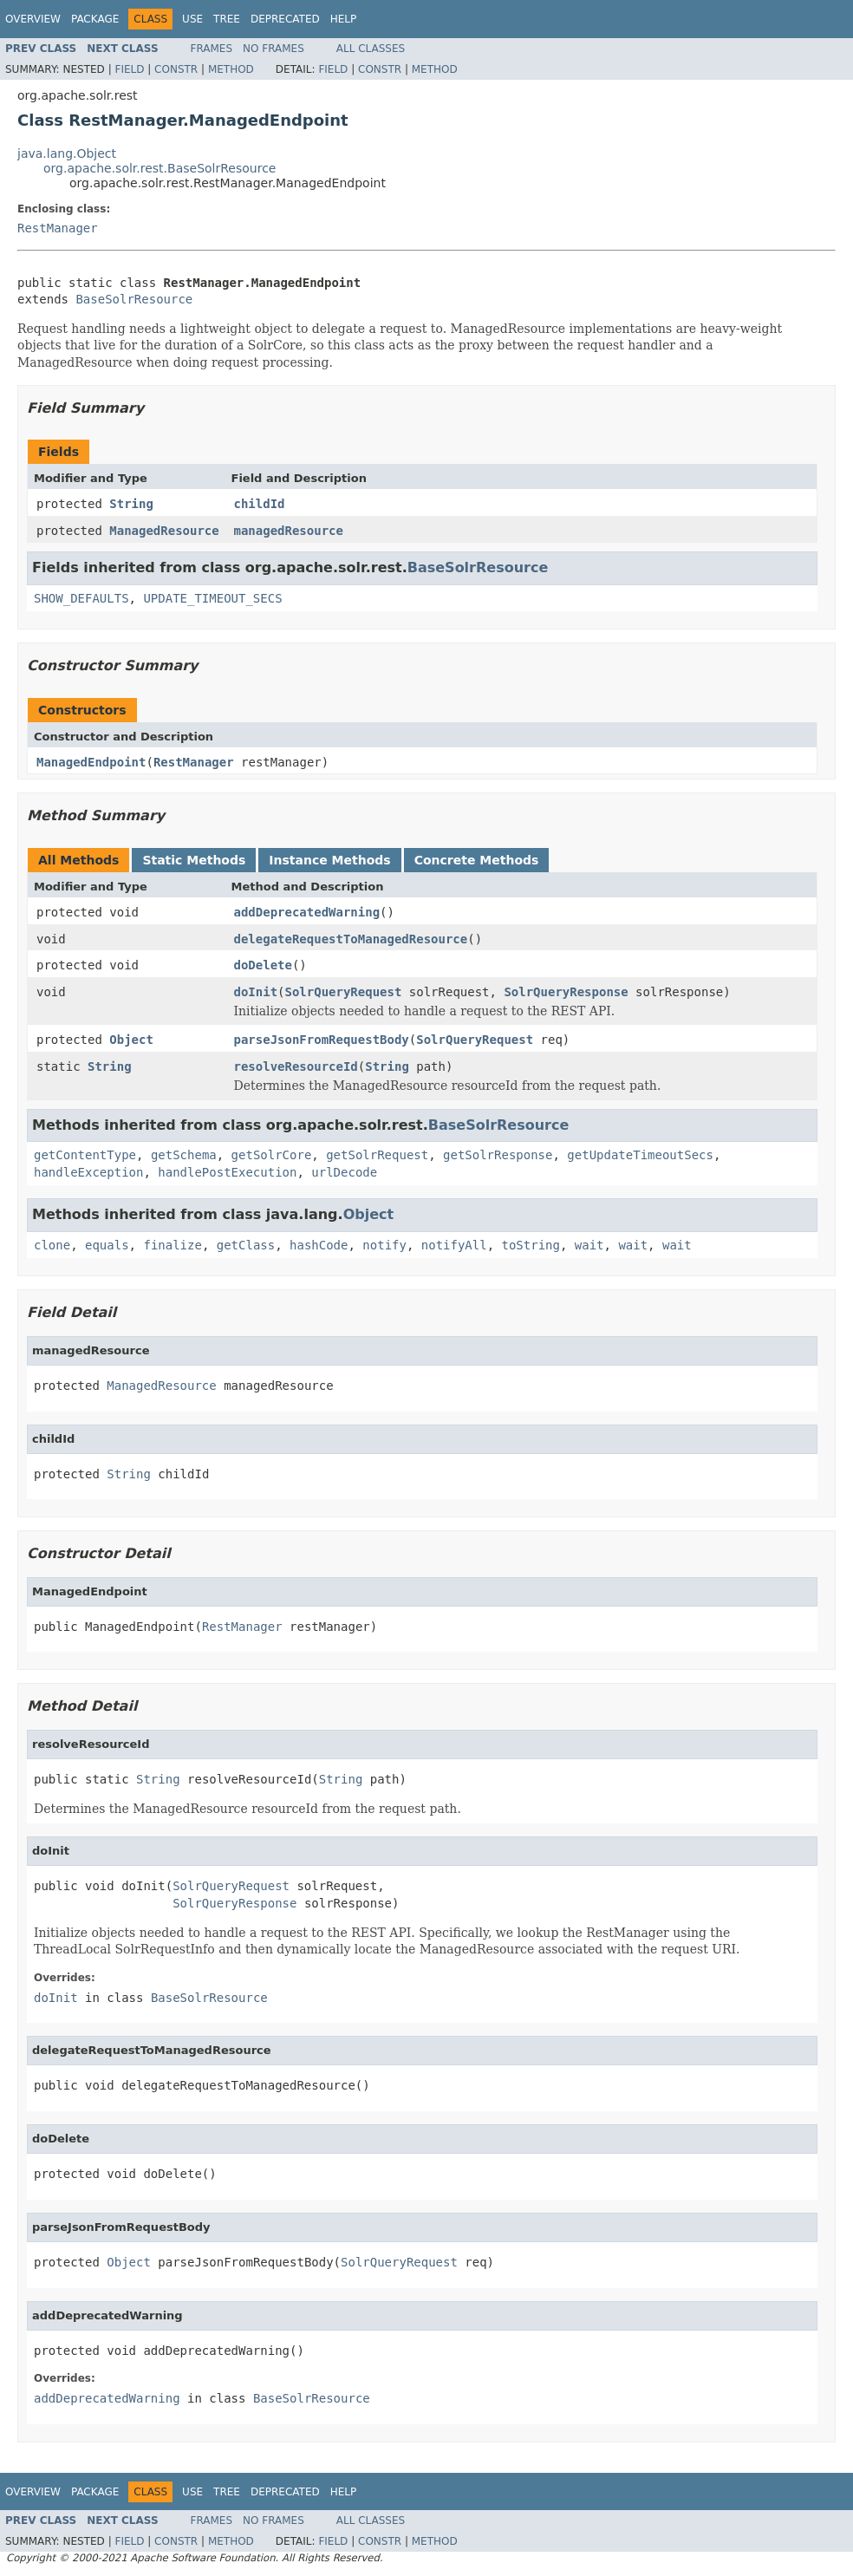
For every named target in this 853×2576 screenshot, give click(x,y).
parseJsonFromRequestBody (321, 1040)
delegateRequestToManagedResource (351, 939)
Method (231, 69)
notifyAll (454, 1245)
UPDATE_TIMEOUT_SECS (212, 598)
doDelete (263, 965)
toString (531, 1245)
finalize (172, 1245)
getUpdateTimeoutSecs (640, 1155)
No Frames (273, 48)
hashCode (319, 1245)
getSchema (184, 1155)
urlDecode (344, 1172)
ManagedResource (163, 531)
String (131, 504)
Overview (33, 19)
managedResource (288, 531)
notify (384, 1245)
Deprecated (285, 19)
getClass (246, 1245)
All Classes (370, 48)
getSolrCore (271, 1155)
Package (95, 19)
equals (107, 1245)
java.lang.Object (66, 153)
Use (192, 19)
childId (259, 504)
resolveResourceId (296, 1066)
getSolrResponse (497, 1155)
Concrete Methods (476, 860)
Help (343, 19)
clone (52, 1245)
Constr (176, 69)
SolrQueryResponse (566, 992)
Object (131, 1040)
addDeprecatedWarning (307, 912)
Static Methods (193, 860)
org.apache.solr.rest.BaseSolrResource (159, 168)
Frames (212, 48)
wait (589, 1245)
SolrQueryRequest (343, 992)
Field (129, 69)
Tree (226, 19)
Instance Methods (329, 860)
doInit (256, 992)
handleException (88, 1172)
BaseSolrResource (133, 299)
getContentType (85, 1155)
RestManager (57, 228)
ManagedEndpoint (91, 762)
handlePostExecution (227, 1172)
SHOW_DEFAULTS (81, 598)
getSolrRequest (377, 1155)
